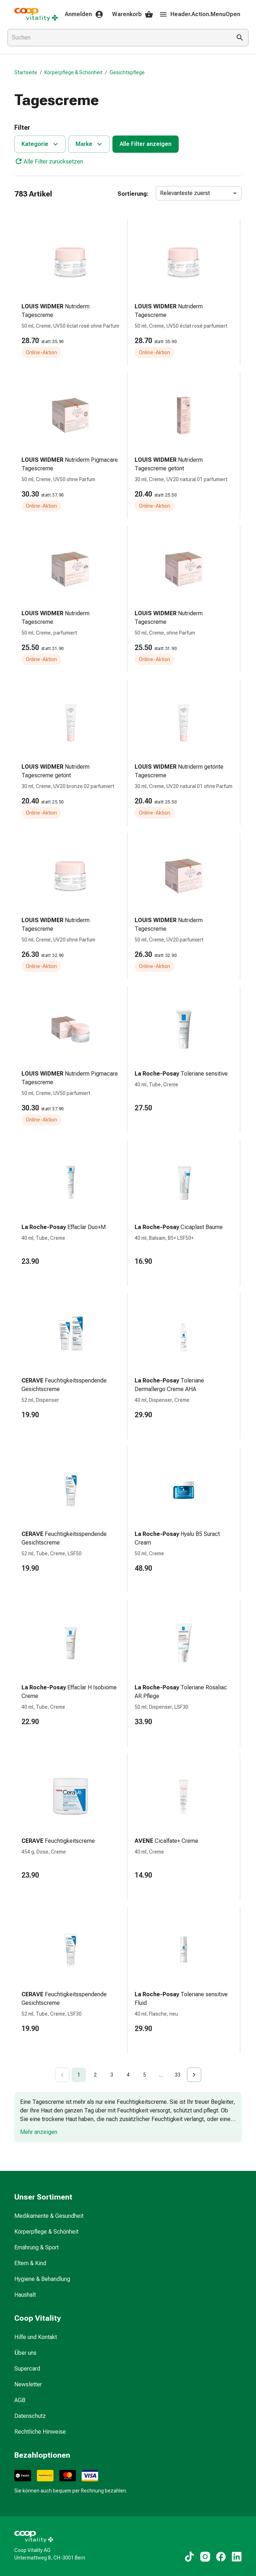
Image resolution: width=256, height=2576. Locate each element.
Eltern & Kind (30, 2263)
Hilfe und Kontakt (35, 2337)
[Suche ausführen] (239, 37)
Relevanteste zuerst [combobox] (185, 193)
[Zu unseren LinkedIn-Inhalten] (237, 2557)
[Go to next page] (194, 2075)
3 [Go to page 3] (111, 2075)
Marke (90, 144)
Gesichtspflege (127, 72)
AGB (19, 2400)
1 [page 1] (78, 2075)
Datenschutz (30, 2416)
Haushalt (25, 2294)
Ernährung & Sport (36, 2247)
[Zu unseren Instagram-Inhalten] (205, 2557)
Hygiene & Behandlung (42, 2279)
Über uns (25, 2352)
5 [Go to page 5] (144, 2075)
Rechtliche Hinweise (40, 2431)
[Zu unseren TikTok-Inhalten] (189, 2557)
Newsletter (28, 2384)
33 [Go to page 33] (177, 2075)
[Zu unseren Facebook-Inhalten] (221, 2557)
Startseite (25, 72)
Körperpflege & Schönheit (73, 72)
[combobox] (118, 37)
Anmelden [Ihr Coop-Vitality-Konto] (84, 14)
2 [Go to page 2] (95, 2075)
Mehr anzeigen (38, 2132)
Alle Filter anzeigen (146, 144)
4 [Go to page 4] (128, 2075)
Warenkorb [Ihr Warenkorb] (132, 14)
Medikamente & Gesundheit (48, 2215)
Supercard (27, 2368)
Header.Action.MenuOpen (199, 14)
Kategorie (40, 144)
